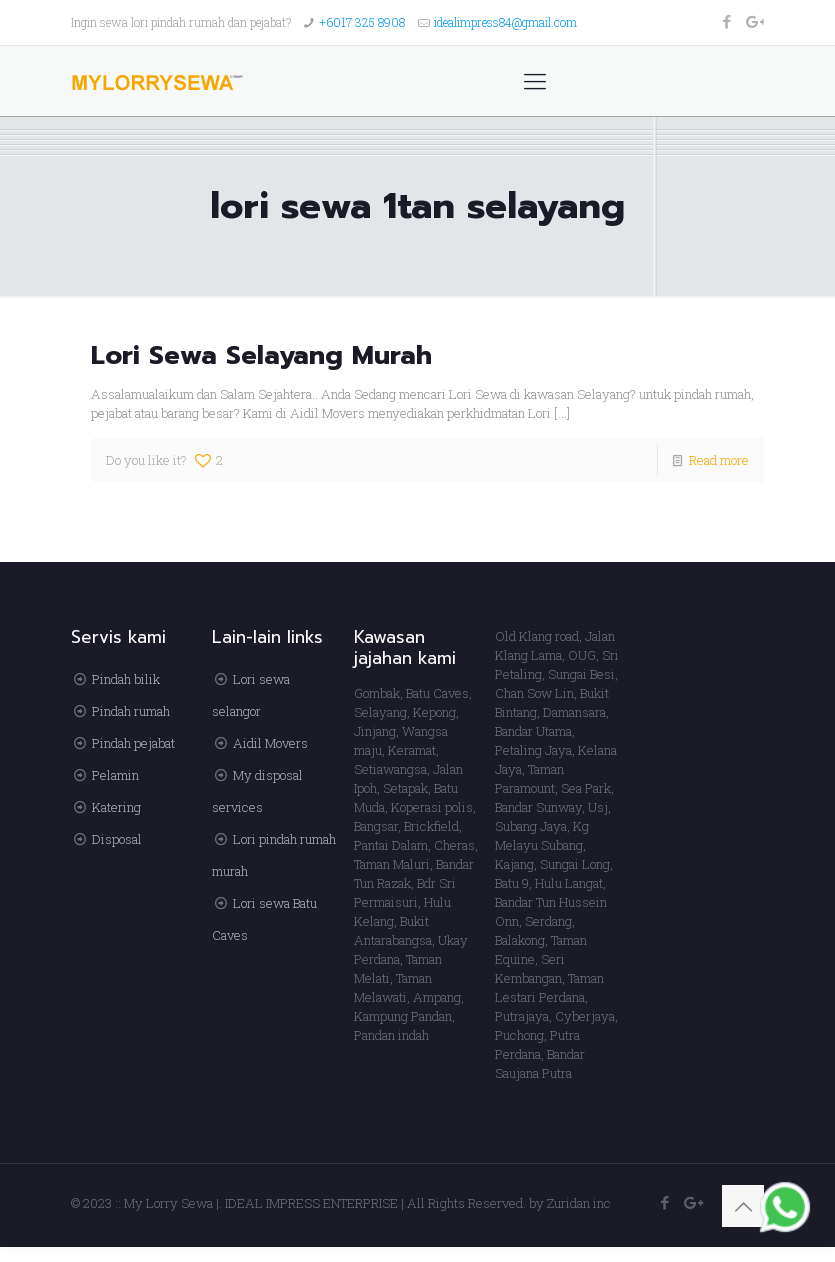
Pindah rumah (131, 711)
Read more (719, 460)
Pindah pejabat (133, 743)
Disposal (117, 839)
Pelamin (115, 775)
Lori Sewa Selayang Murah (261, 355)
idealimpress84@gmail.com (505, 22)
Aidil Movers (270, 743)
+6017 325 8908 (362, 22)
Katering (116, 807)
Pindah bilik (126, 679)
